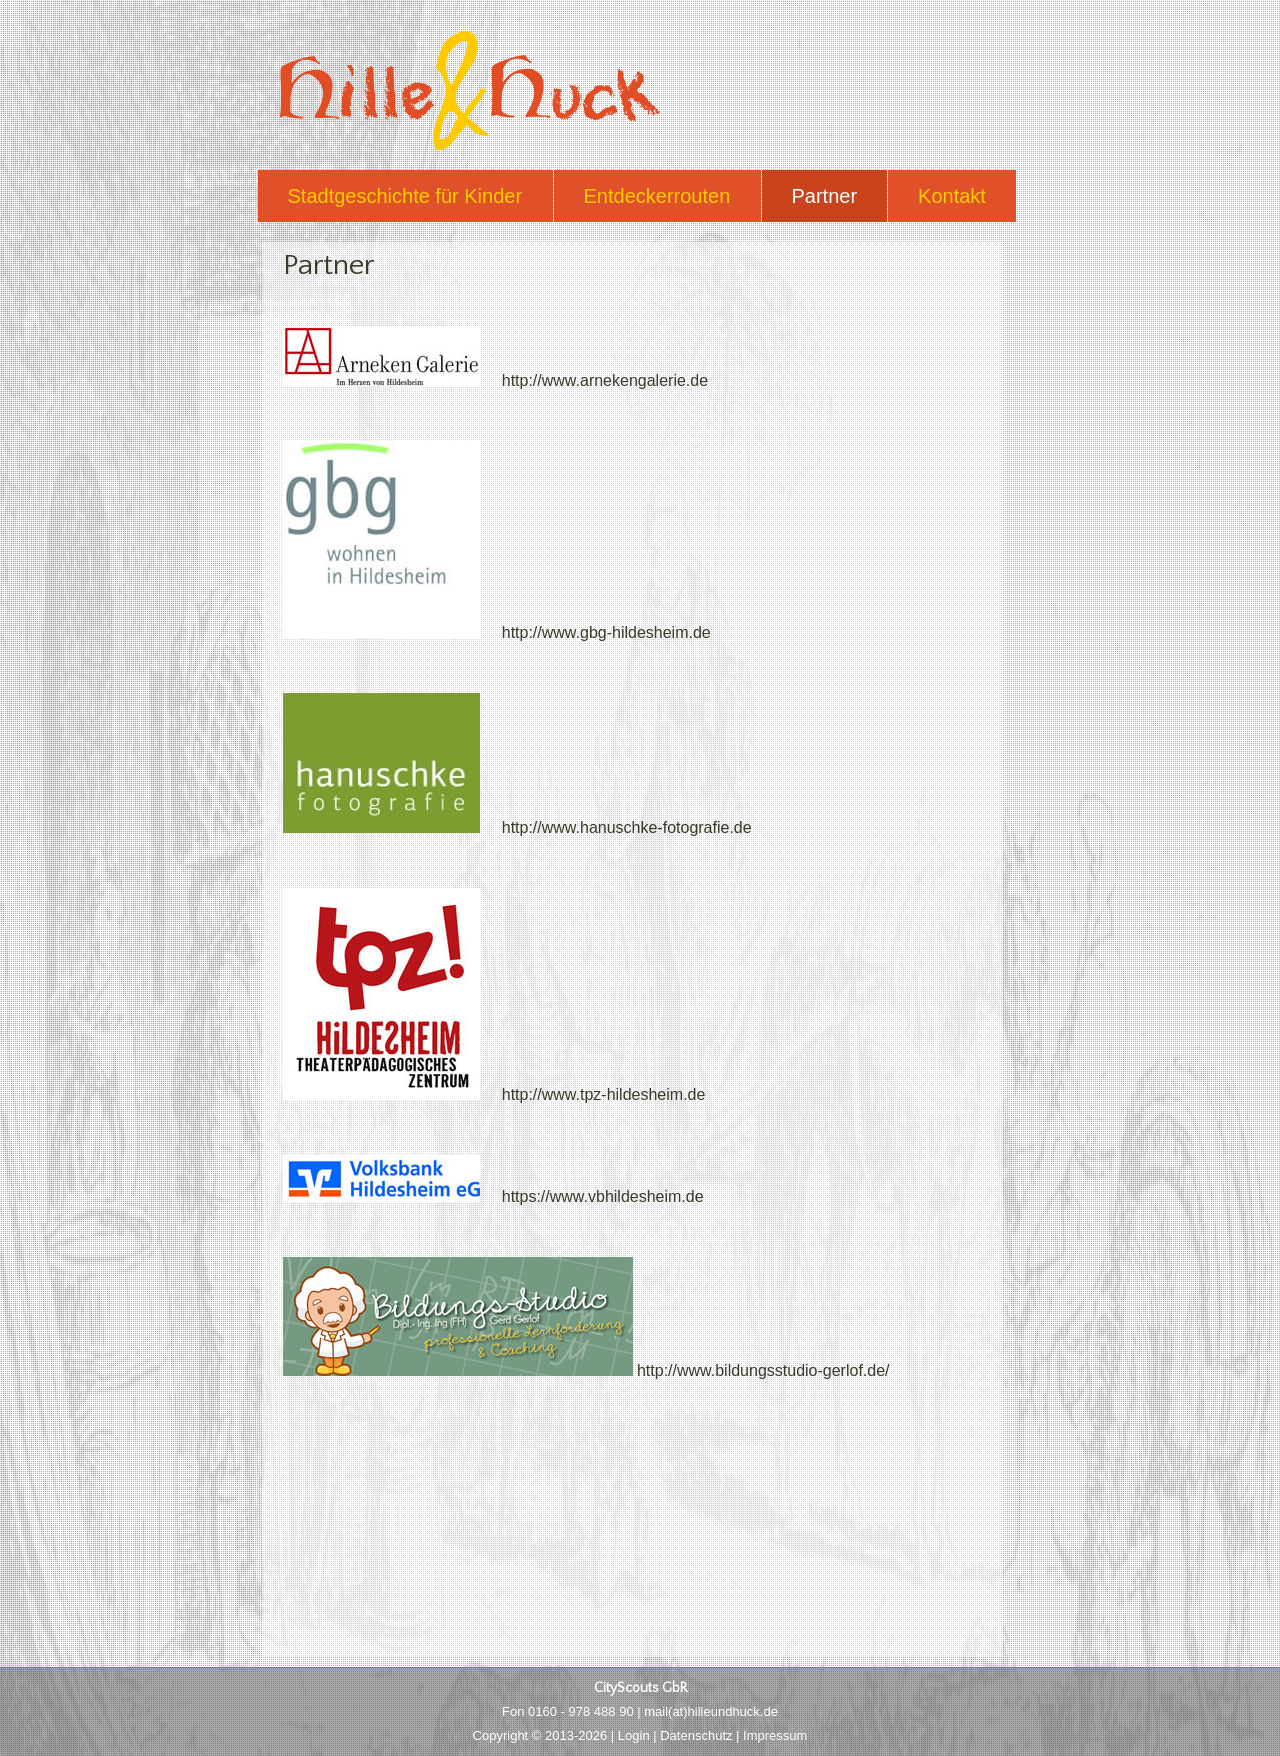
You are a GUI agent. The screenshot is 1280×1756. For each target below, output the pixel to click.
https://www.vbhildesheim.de (493, 1196)
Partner (825, 196)
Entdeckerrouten (657, 196)
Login (634, 1735)
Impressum (775, 1735)
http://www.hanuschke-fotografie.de (517, 827)
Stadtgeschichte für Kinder (405, 196)
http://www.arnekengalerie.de (496, 380)
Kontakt (952, 196)
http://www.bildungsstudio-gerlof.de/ (586, 1370)
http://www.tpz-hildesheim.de (494, 1094)
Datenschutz (696, 1735)
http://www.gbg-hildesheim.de (497, 632)
